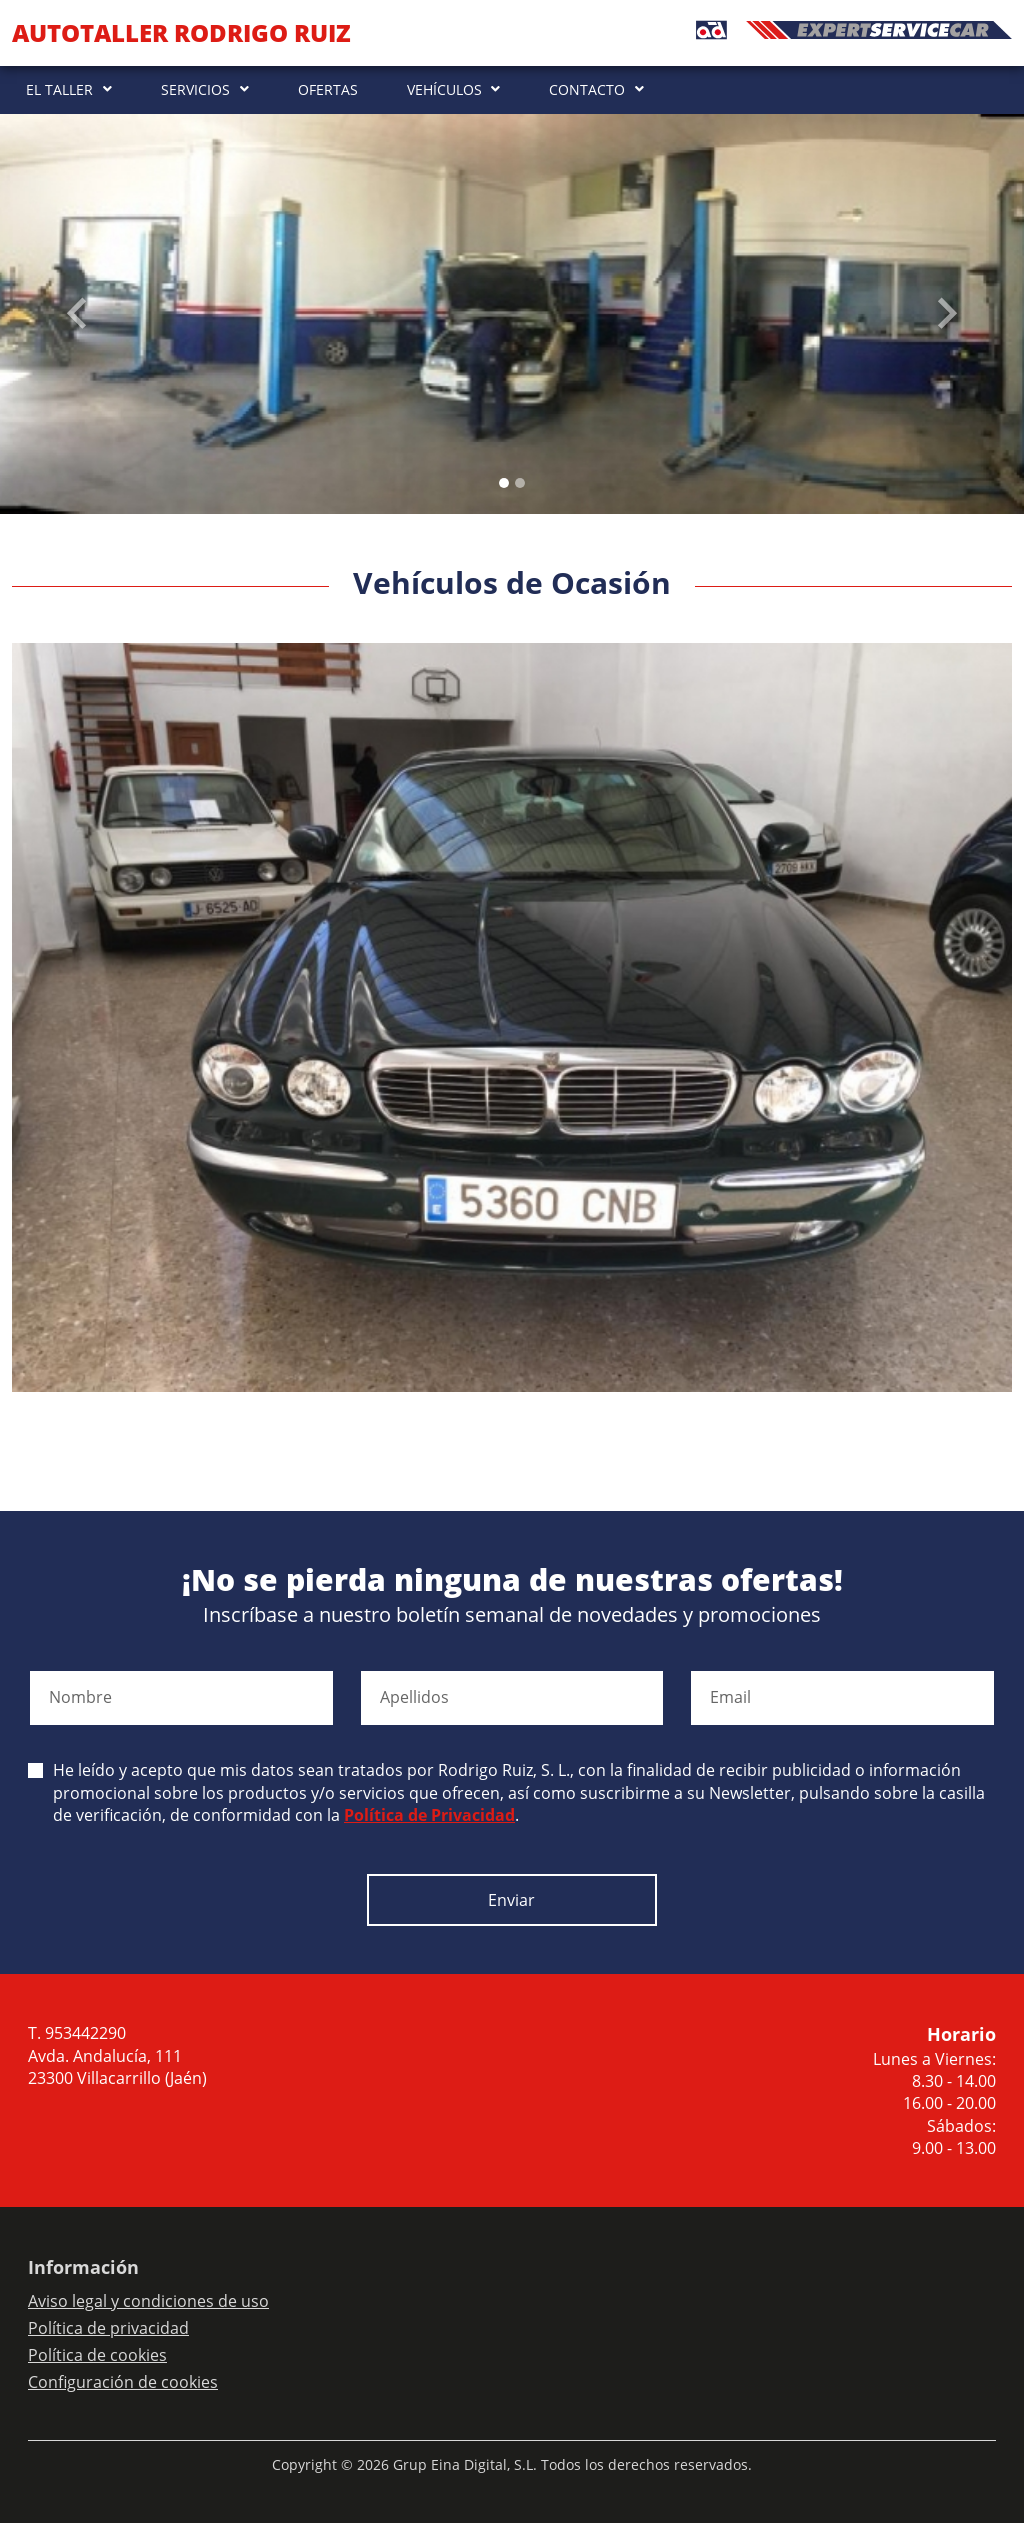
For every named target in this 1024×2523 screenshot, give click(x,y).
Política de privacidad (108, 2328)
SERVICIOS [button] (195, 89)
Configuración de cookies (123, 2382)
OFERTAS (328, 89)
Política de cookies (97, 2355)
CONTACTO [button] (587, 89)
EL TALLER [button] (59, 89)
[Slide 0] (504, 483)
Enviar (511, 1900)
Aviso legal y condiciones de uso (148, 2301)
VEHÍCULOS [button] (444, 89)
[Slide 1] (520, 483)
